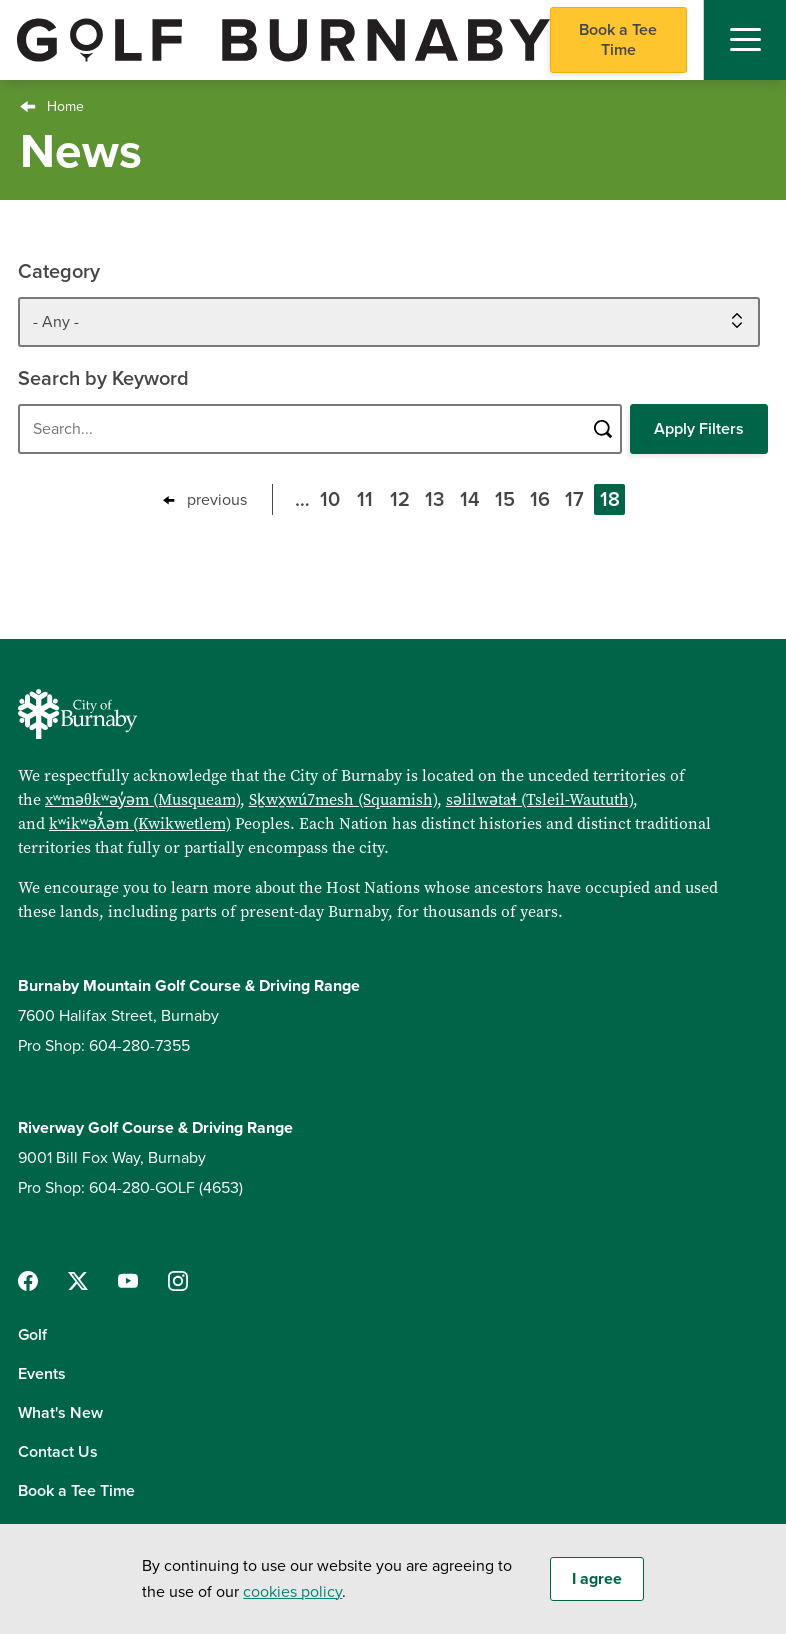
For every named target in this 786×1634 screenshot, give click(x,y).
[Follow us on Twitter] (78, 1281)
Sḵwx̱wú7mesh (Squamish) (343, 799)
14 (473, 502)
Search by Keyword (103, 379)
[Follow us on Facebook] (28, 1281)
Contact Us (58, 1452)
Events (42, 1374)
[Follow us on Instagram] (178, 1281)
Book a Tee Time (618, 40)
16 (543, 502)
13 (437, 502)
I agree (597, 1579)
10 (333, 502)
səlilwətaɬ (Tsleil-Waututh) (539, 799)
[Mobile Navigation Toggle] (745, 40)
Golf (32, 1335)
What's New (60, 1413)
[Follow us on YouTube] (128, 1281)
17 (577, 502)
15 (508, 502)
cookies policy (292, 1592)
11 (369, 502)
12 (403, 502)
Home (65, 107)
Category (59, 272)
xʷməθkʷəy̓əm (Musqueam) (142, 799)
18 (613, 502)
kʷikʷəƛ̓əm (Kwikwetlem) (140, 823)
